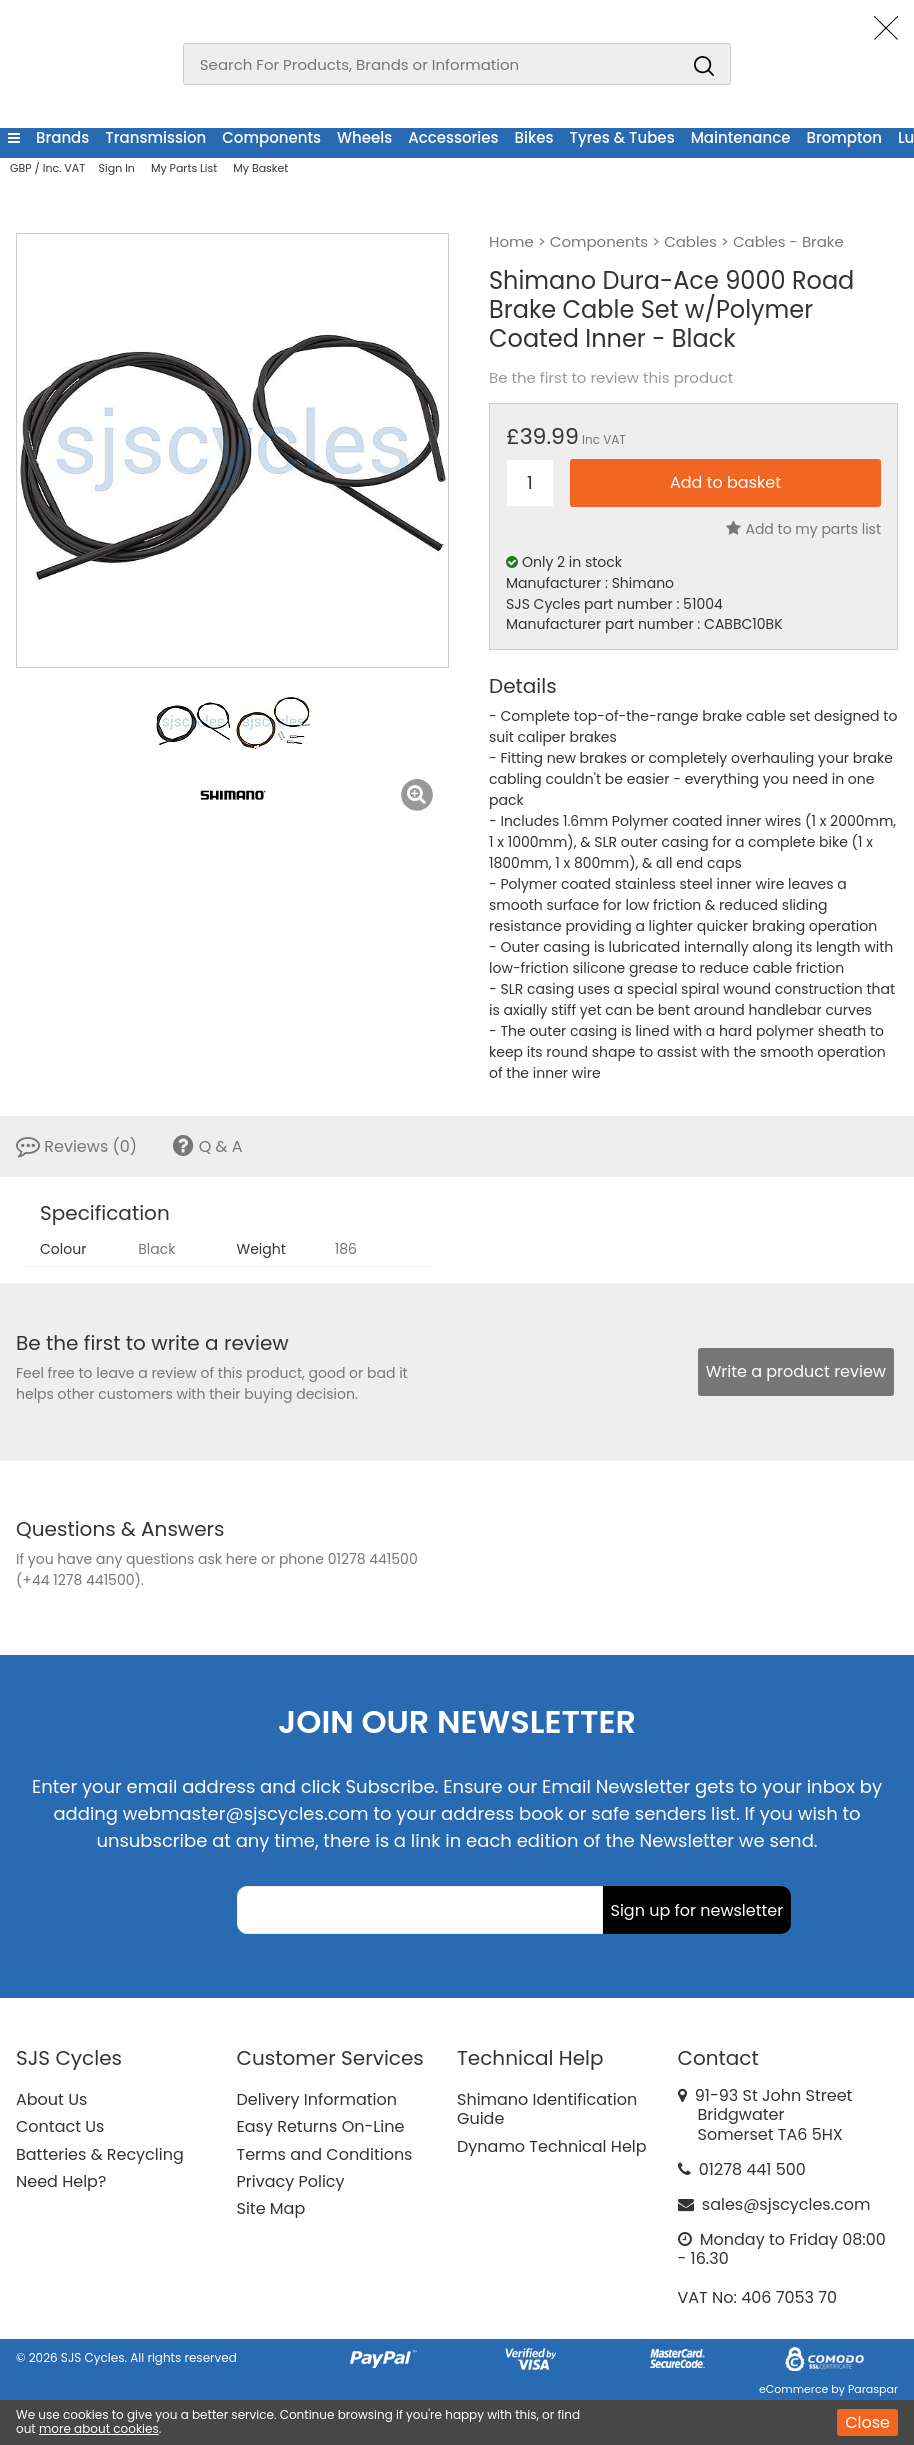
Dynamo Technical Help (552, 2146)
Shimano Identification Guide (547, 2109)
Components (271, 137)
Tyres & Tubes (622, 137)
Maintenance (741, 137)
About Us (51, 2099)
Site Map (271, 2208)
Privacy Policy (291, 2181)
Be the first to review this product (611, 378)
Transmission (155, 137)
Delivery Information (317, 2099)
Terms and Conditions (325, 2154)
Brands (62, 137)
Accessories (453, 137)
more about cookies (99, 2428)
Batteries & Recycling (100, 2154)
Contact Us (60, 2126)
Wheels (364, 137)
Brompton (843, 137)
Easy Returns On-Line (321, 2126)
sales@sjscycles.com (786, 2204)
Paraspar (873, 2389)
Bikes (534, 137)
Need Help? (61, 2181)
